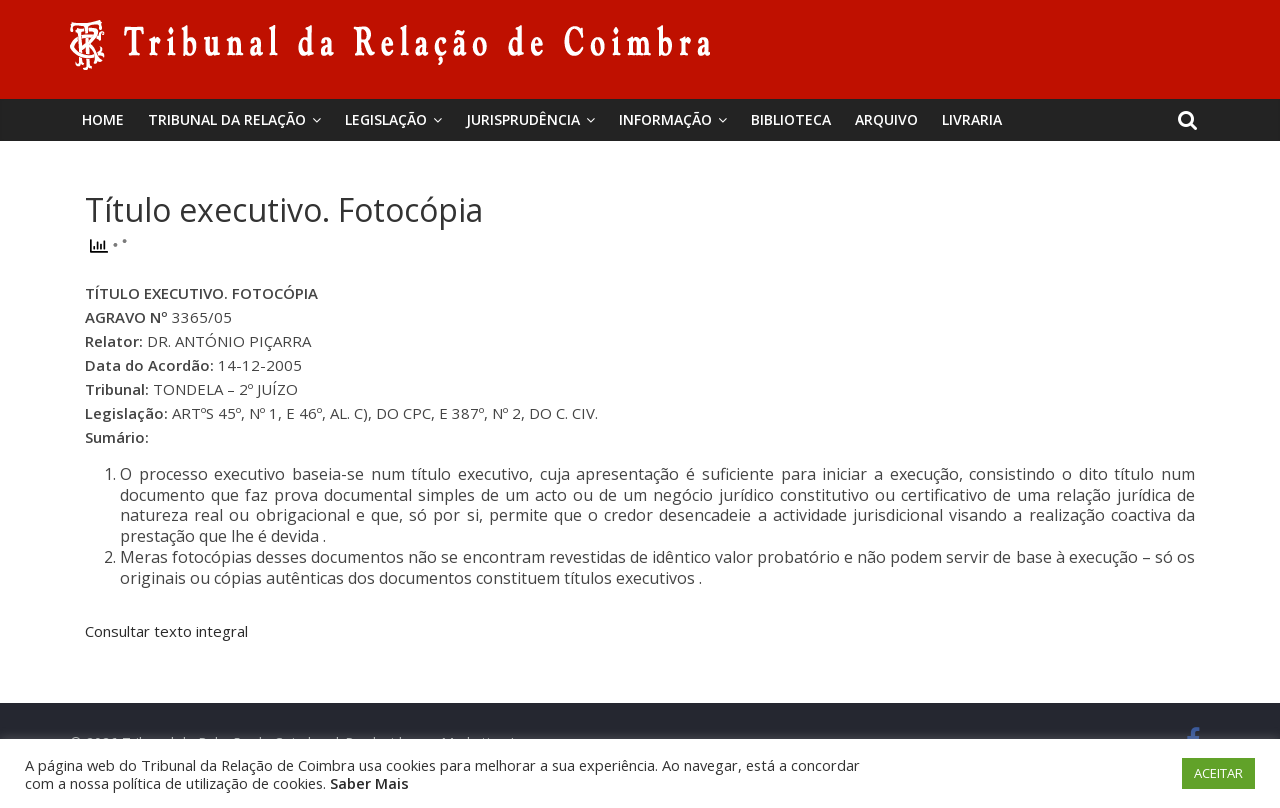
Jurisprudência (523, 119)
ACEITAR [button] (1218, 773)
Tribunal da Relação (227, 119)
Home (103, 119)
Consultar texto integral (166, 631)
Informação (665, 119)
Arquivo (886, 119)
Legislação (386, 119)
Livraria (972, 119)
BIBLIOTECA (791, 119)
